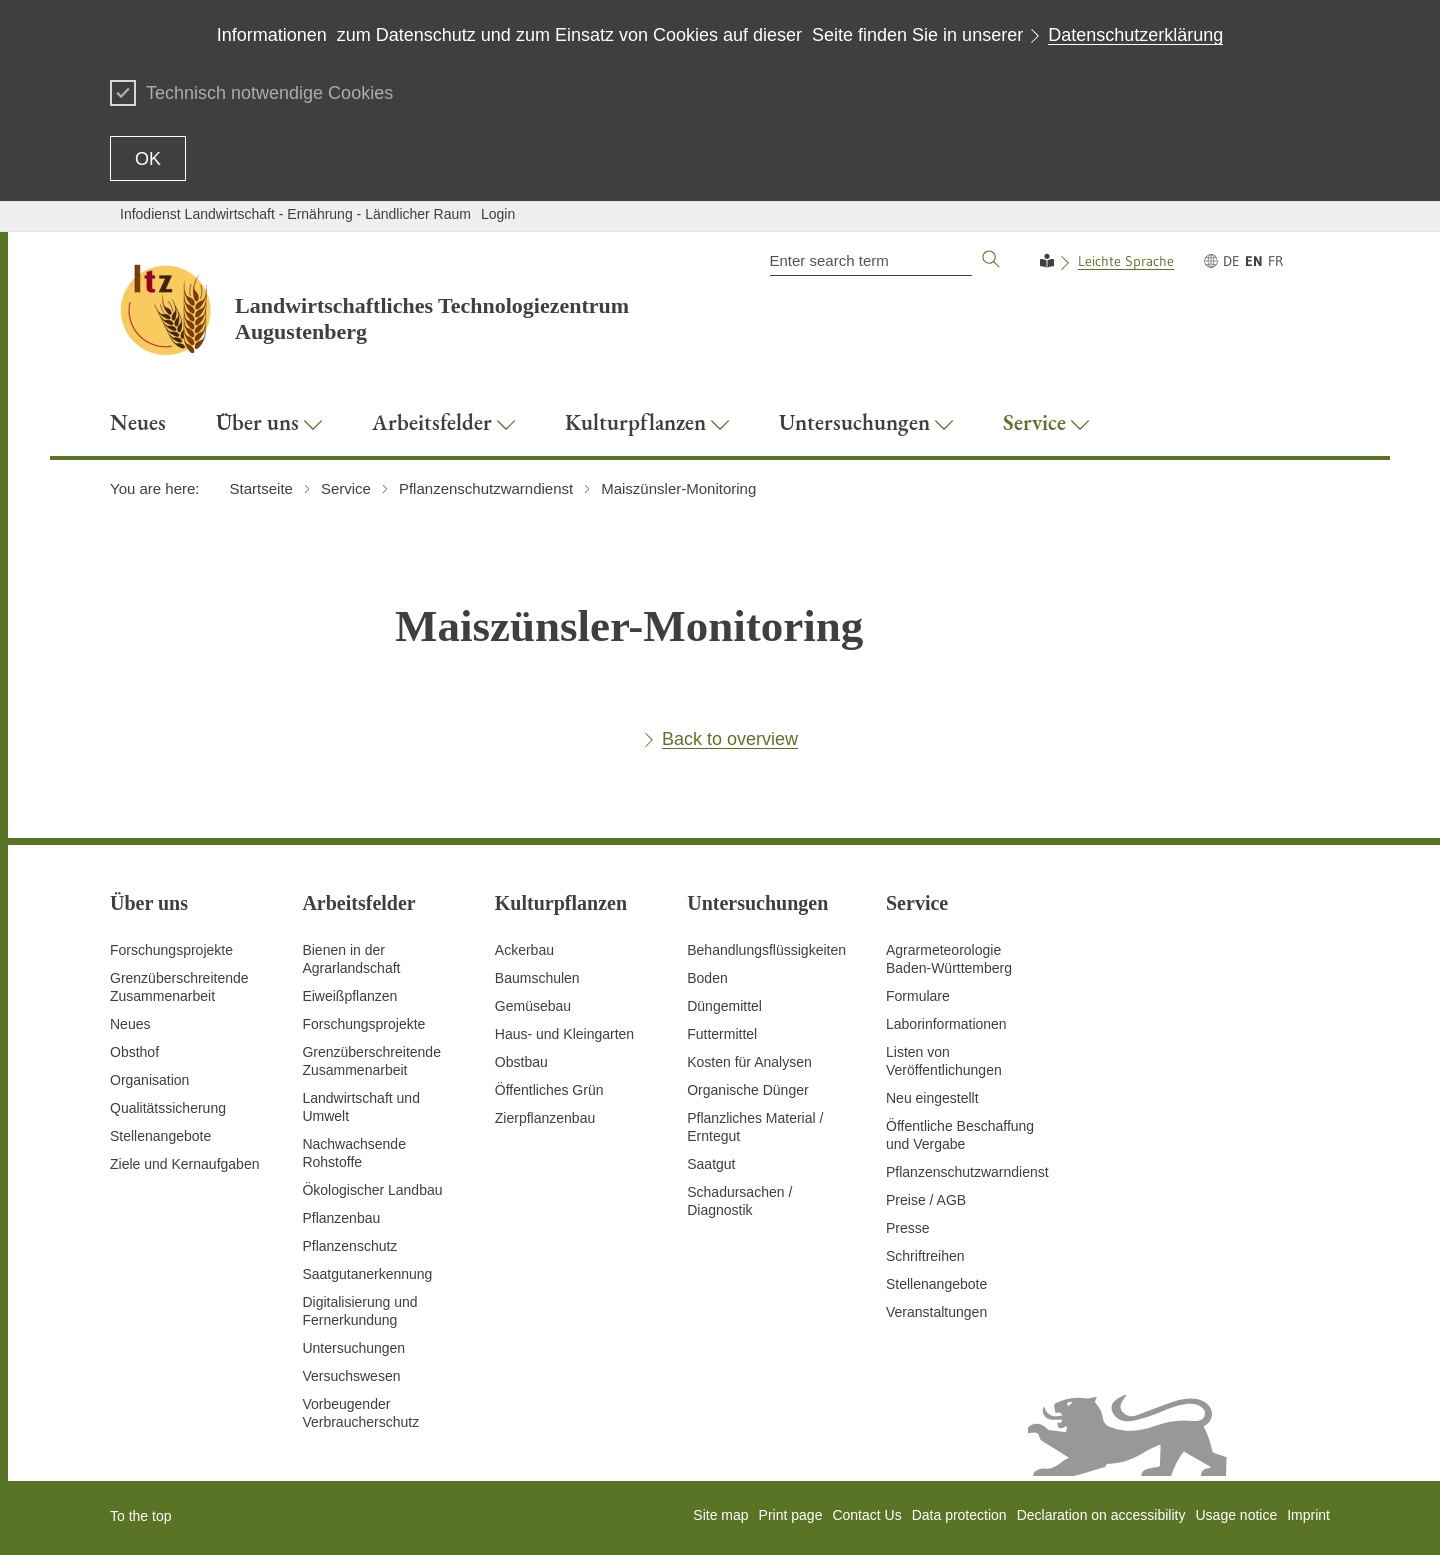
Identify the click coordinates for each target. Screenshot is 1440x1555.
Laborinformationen (946, 1024)
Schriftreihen (925, 1256)
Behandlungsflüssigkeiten (766, 950)
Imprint (1308, 1515)
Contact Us (866, 1515)
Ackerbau (524, 950)
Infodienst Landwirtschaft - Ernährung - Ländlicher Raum (295, 214)
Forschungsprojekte (171, 950)
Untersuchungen (353, 1348)
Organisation (149, 1080)
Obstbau (521, 1062)
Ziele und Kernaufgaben (184, 1164)
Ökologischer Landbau (372, 1190)
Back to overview (730, 739)
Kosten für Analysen (749, 1062)
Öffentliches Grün (549, 1090)
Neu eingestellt (932, 1098)
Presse (908, 1228)
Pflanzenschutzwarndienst (967, 1172)
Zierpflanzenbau (545, 1118)
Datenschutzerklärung (1135, 35)
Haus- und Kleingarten (564, 1034)
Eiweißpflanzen (349, 996)
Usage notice (1236, 1515)
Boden (707, 978)
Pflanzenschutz (349, 1246)
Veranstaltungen (936, 1312)
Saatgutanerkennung (367, 1274)
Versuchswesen (351, 1376)
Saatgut (711, 1164)
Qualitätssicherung (168, 1108)
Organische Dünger (747, 1090)
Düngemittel (724, 1006)
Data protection (959, 1515)
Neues (130, 1024)
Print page (791, 1515)
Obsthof (134, 1052)
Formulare (918, 996)
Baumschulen (537, 978)
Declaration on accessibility (1101, 1515)
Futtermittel (722, 1034)
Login (498, 214)
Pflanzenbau (341, 1218)
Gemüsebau (533, 1006)
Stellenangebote (160, 1136)
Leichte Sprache (1126, 261)
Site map (720, 1515)
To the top (141, 1516)
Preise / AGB (926, 1200)
